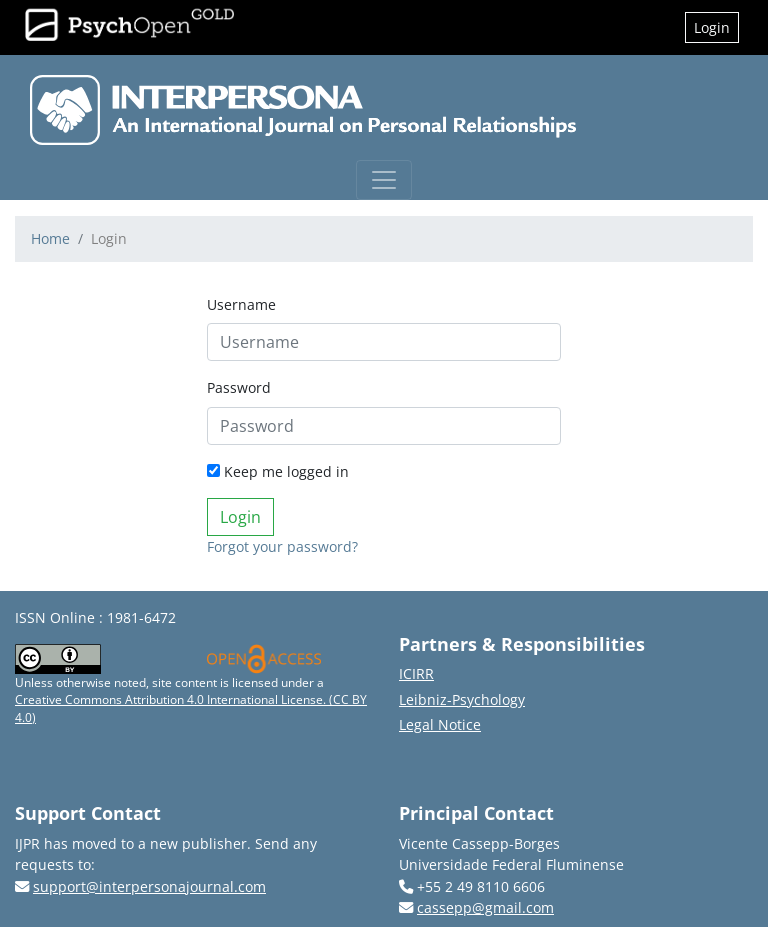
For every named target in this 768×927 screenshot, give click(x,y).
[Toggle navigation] (384, 180)
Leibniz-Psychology (462, 699)
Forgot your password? (282, 546)
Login (712, 27)
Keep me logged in (278, 471)
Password (239, 387)
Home (50, 238)
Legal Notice (440, 724)
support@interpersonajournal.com (149, 886)
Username (241, 304)
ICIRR (416, 673)
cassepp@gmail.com (485, 907)
